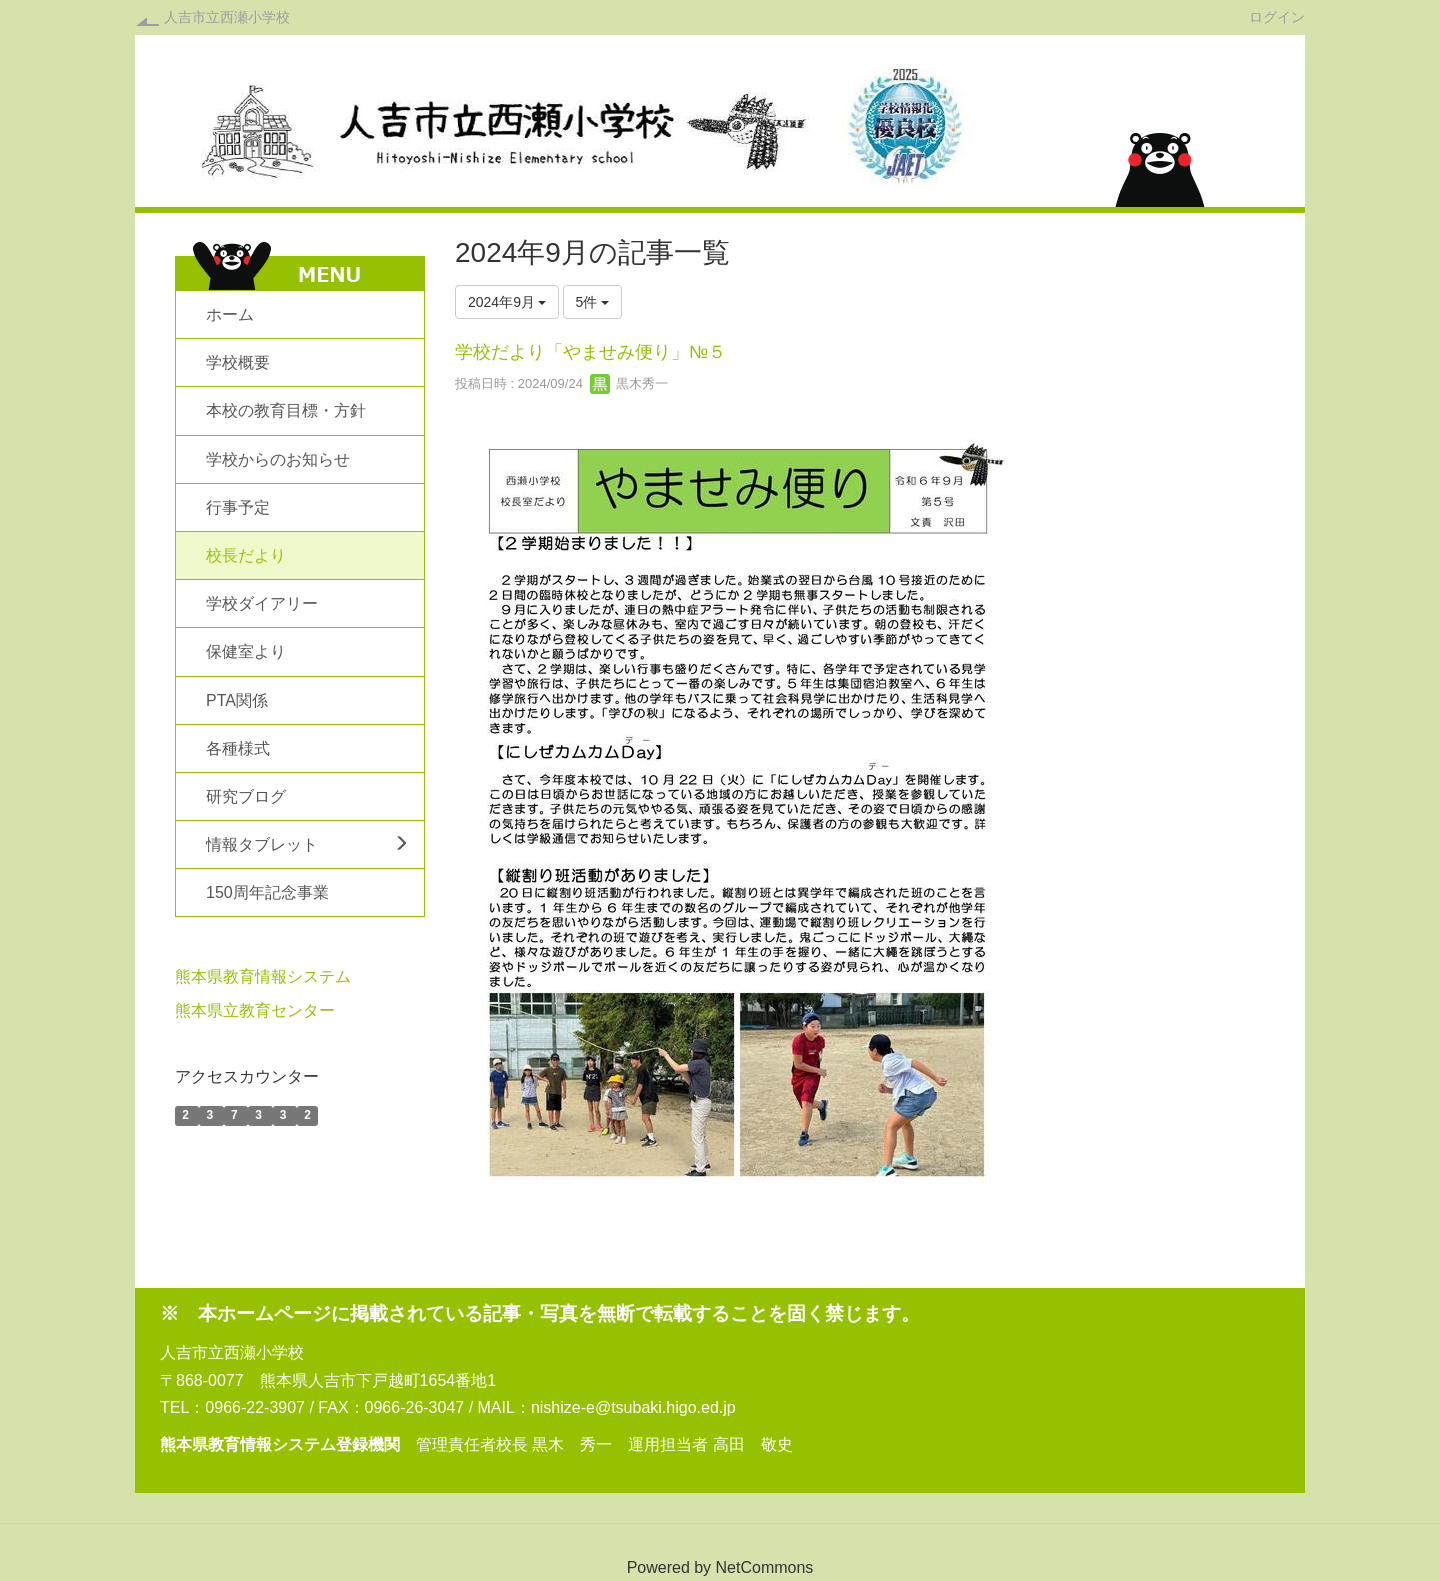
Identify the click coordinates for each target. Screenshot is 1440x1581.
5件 (593, 302)
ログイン (1277, 16)
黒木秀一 (629, 383)
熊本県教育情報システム (263, 976)
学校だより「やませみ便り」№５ (590, 352)
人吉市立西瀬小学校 (227, 17)
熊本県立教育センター (255, 1010)
